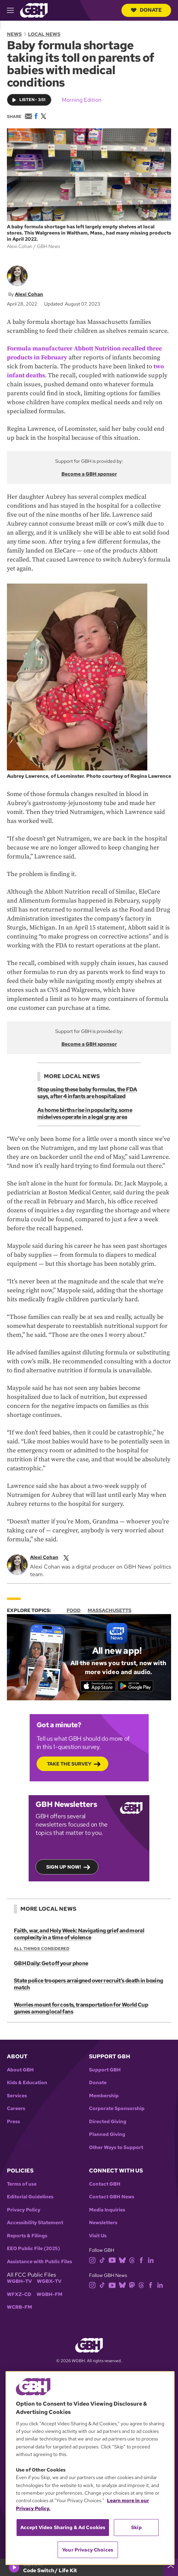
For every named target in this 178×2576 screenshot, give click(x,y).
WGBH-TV (19, 2281)
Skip (136, 2527)
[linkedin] (151, 2259)
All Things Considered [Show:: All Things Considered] (41, 1948)
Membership (104, 2096)
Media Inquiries (107, 2210)
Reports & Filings (27, 2236)
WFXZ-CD (19, 2294)
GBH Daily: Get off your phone (51, 1963)
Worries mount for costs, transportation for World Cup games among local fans (81, 2008)
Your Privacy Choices (87, 2550)
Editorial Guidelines (30, 2197)
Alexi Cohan (29, 294)
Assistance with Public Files (39, 2262)
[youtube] (112, 2259)
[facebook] (141, 2259)
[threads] (132, 2259)
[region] (90, 2468)
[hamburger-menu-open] (13, 10)
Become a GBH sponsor (89, 474)
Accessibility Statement (35, 2223)
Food (74, 1610)
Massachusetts (109, 1610)
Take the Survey (69, 1764)
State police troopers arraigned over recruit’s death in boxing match (88, 1984)
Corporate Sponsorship (117, 2108)
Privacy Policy (23, 2210)
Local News (44, 34)
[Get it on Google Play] (135, 1686)
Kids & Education (27, 2083)
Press (13, 2122)
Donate (146, 10)
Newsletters (103, 2223)
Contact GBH (104, 2184)
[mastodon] (132, 2284)
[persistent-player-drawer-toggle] (171, 2567)
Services (17, 2096)
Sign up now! (63, 1867)
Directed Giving (107, 2122)
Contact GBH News (111, 2197)
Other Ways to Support (116, 2147)
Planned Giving (107, 2134)
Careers (16, 2108)
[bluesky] (122, 2259)
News (14, 34)
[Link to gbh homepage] (34, 9)
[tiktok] (102, 2259)
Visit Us (98, 2236)
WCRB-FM (19, 2307)
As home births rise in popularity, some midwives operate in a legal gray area (84, 1113)
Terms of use (22, 2184)
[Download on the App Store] (98, 1686)
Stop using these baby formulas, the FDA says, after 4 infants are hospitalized (87, 1093)
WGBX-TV (49, 2281)
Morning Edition (81, 99)
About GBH (20, 2070)
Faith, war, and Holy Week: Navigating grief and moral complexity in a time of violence (79, 1934)
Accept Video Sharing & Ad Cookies (63, 2527)
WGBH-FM (49, 2294)
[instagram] (92, 2259)
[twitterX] (66, 1557)
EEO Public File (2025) (33, 2248)
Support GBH (105, 2070)
